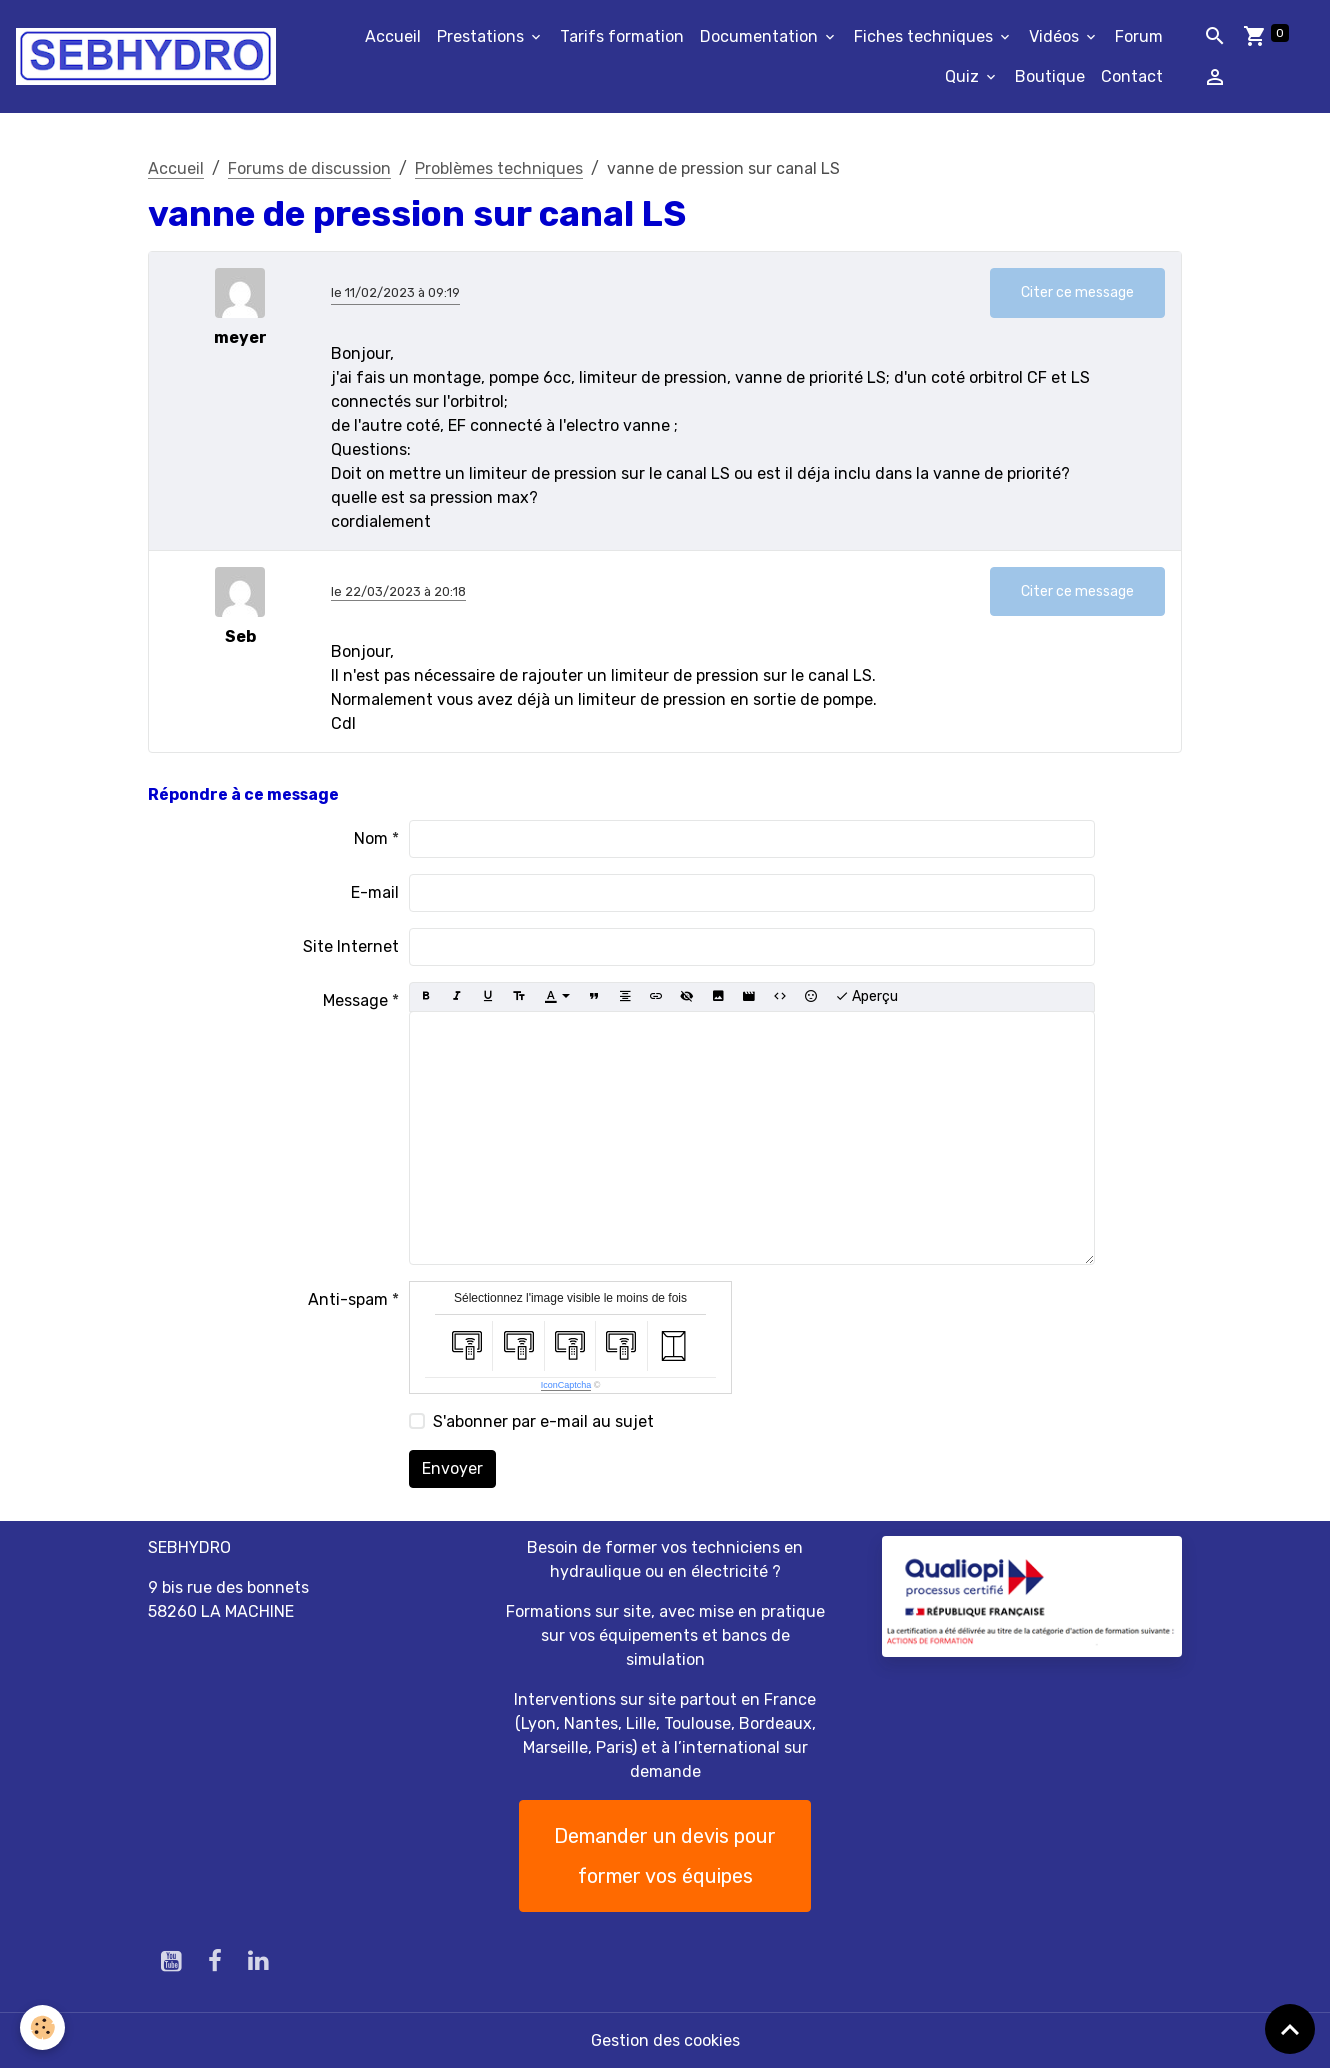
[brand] (146, 56)
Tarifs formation (622, 36)
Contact (1132, 76)
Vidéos (1056, 36)
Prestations (482, 36)
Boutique (1050, 76)
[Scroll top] (1290, 2029)
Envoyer (452, 1468)
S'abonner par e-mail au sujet (543, 1421)
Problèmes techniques (499, 168)
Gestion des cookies (665, 2040)
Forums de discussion (309, 168)
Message (355, 1000)
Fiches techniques (925, 36)
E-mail (375, 892)
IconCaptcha (566, 1385)
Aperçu (866, 997)
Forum (1139, 36)
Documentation (761, 36)
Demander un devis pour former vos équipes (665, 1856)
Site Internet (351, 946)
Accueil (393, 36)
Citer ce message (1077, 292)
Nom (371, 838)
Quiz (964, 76)
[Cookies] (42, 2027)
